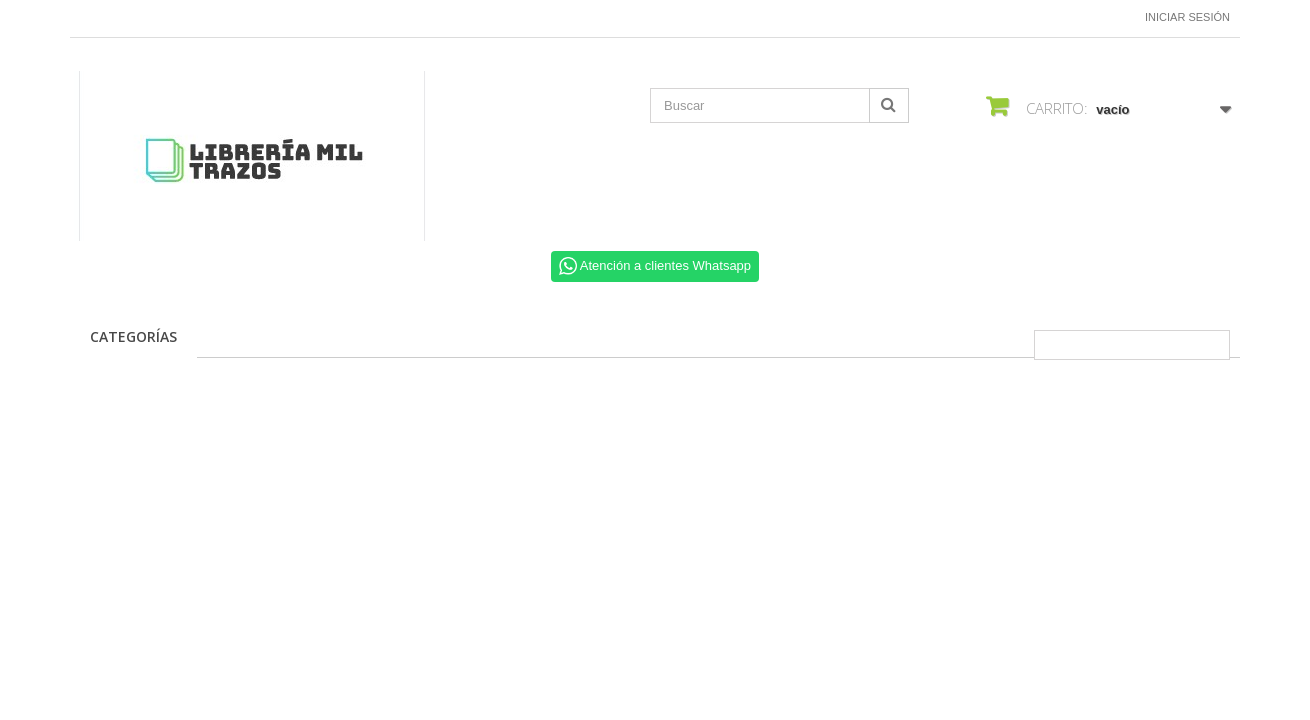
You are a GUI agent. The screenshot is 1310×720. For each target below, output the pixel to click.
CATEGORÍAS (133, 336)
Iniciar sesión (1187, 17)
